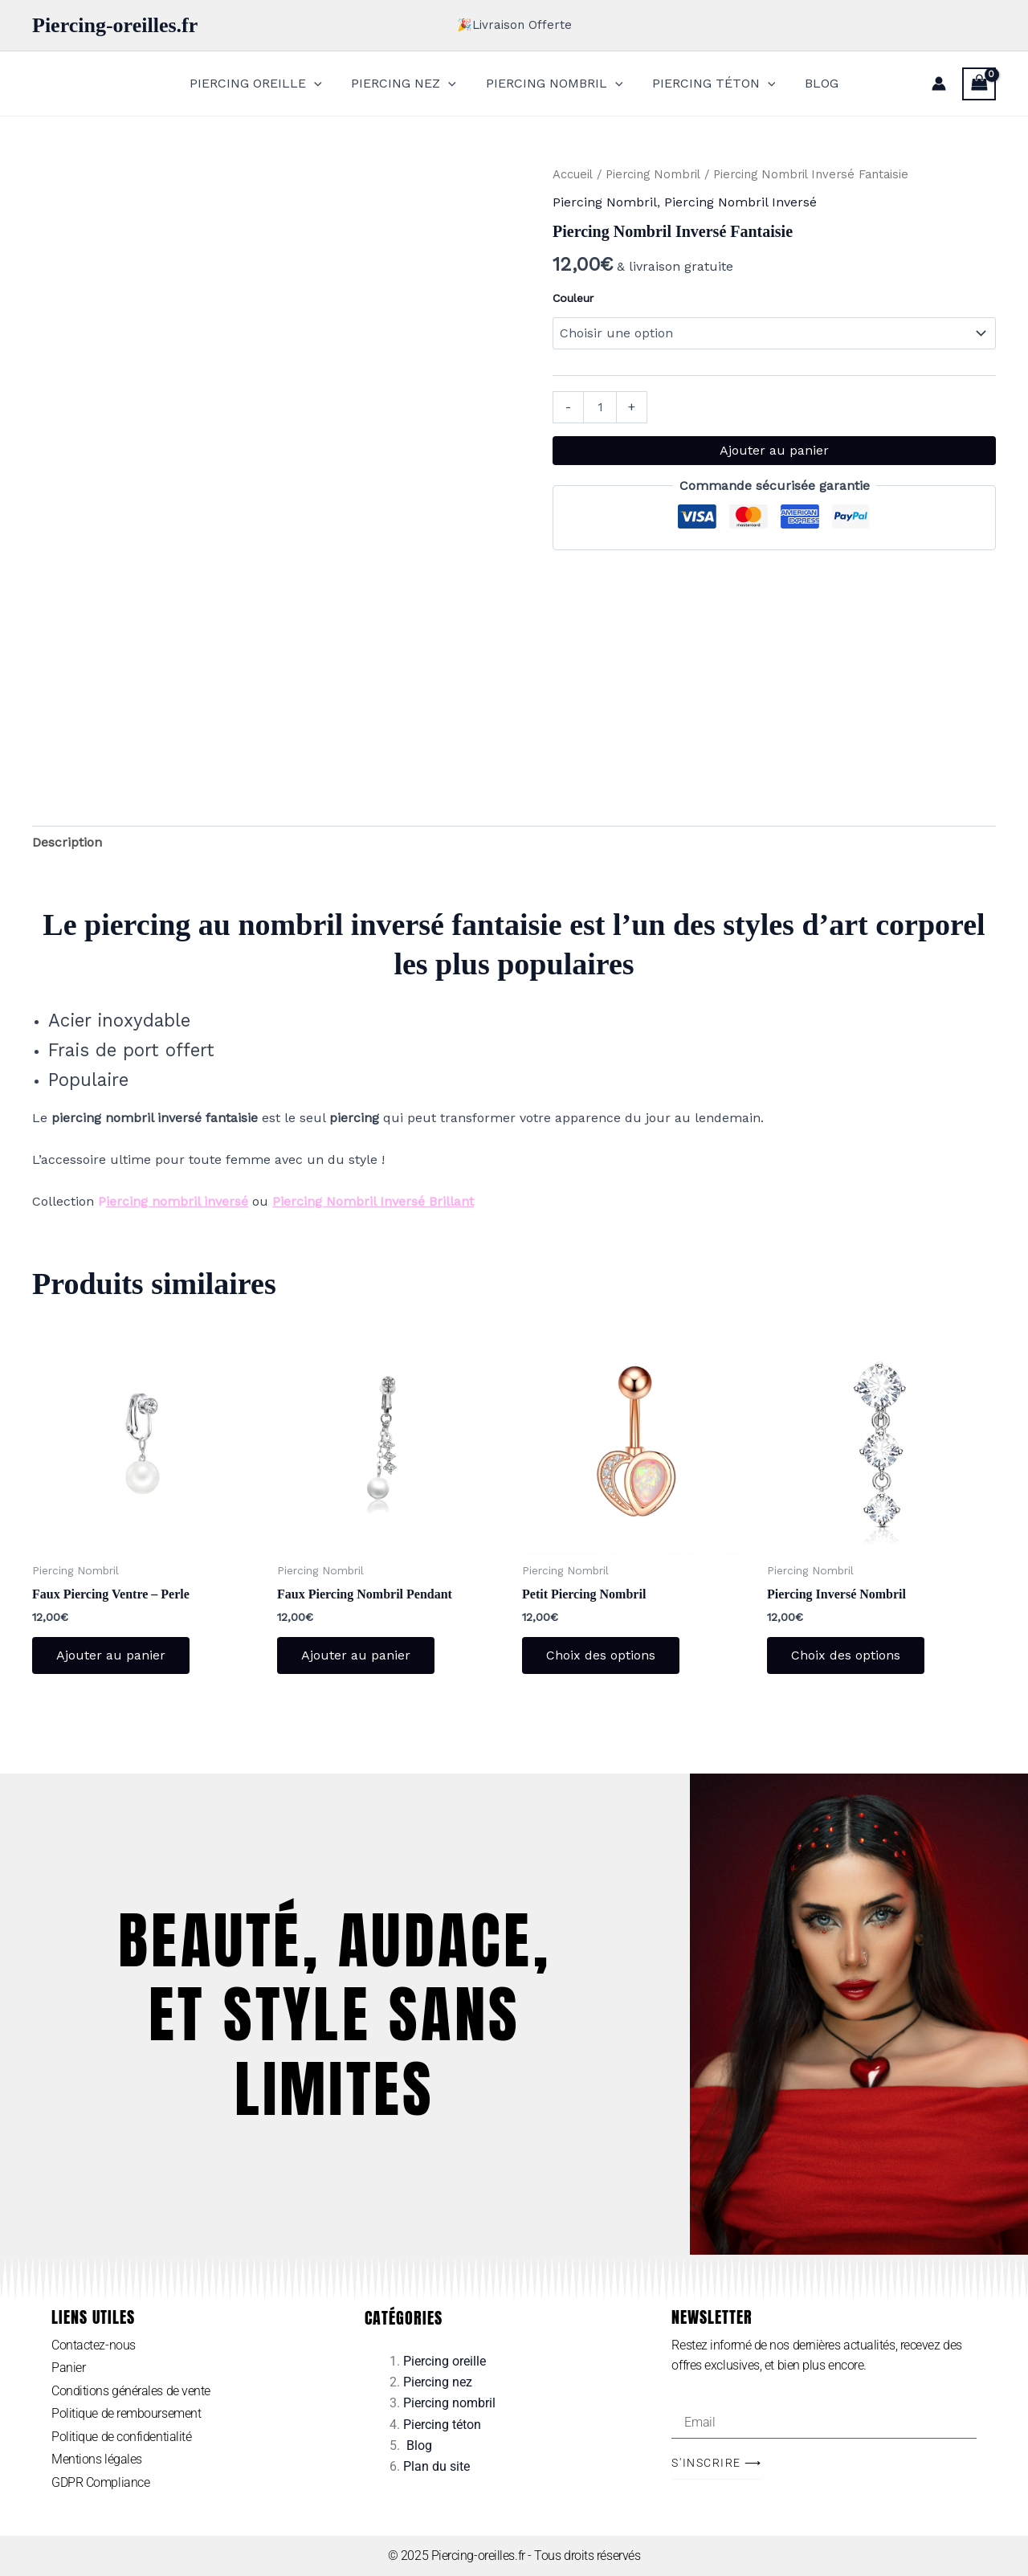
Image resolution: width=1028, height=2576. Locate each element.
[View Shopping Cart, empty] (979, 83)
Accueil (573, 174)
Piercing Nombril (653, 174)
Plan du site (436, 2467)
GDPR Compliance (100, 2482)
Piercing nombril (449, 2403)
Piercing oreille (444, 2361)
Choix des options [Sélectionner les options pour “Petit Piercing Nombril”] (600, 1655)
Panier (68, 2367)
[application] (321, 83)
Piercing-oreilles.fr (115, 25)
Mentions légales (96, 2460)
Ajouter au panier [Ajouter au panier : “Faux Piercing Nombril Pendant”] (355, 1655)
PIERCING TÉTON (710, 83)
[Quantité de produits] (600, 407)
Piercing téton (442, 2424)
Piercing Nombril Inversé (740, 202)
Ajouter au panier (774, 450)
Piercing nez (437, 2382)
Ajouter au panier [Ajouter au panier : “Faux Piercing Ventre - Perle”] (110, 1655)
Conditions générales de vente (130, 2390)
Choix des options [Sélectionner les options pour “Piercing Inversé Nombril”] (845, 1655)
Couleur (573, 298)
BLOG (814, 83)
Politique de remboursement (126, 2413)
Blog (419, 2445)
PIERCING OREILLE (263, 83)
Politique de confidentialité (121, 2436)
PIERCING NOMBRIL (554, 83)
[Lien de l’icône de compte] (939, 83)
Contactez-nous (93, 2345)
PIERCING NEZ (407, 83)
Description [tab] (67, 842)
